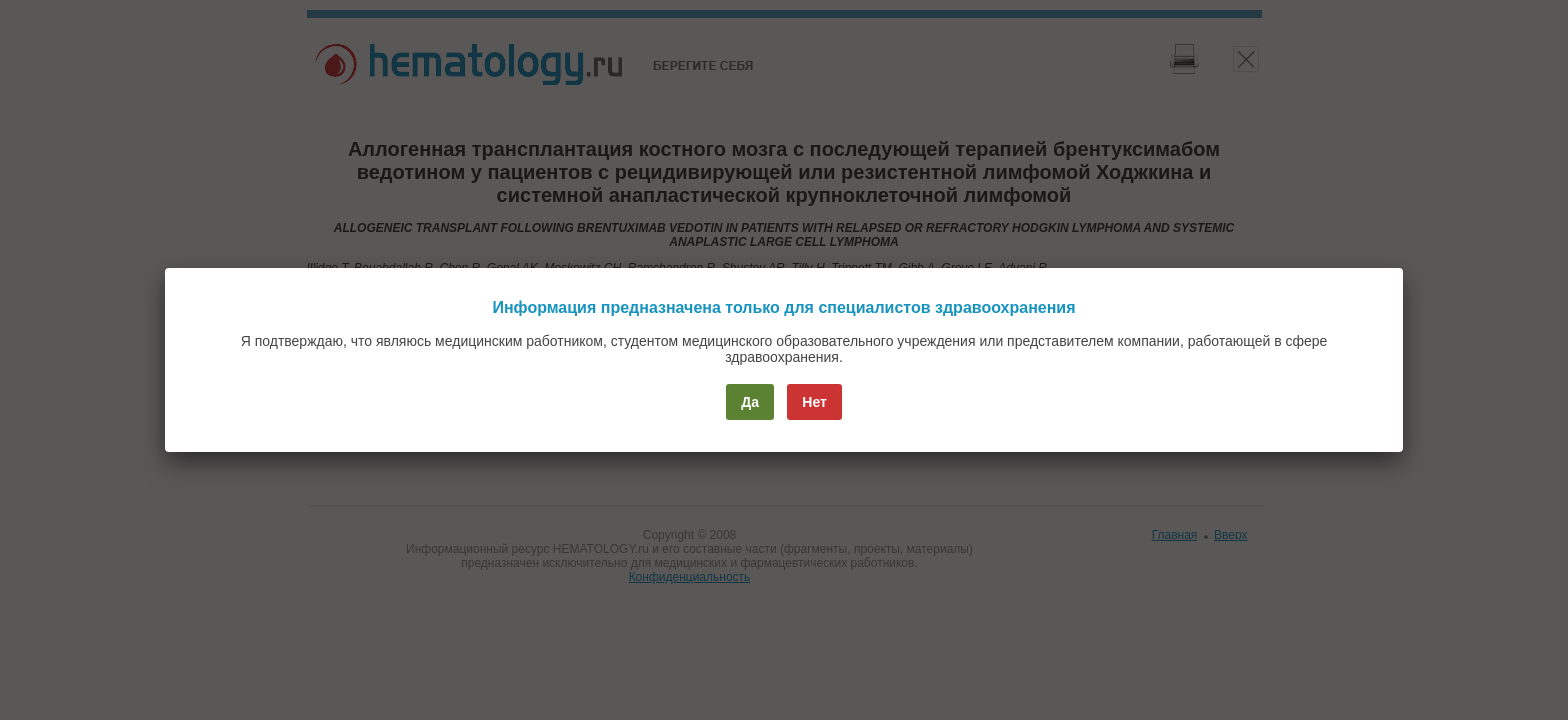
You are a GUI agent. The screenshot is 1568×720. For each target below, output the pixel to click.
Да (750, 402)
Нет (814, 402)
